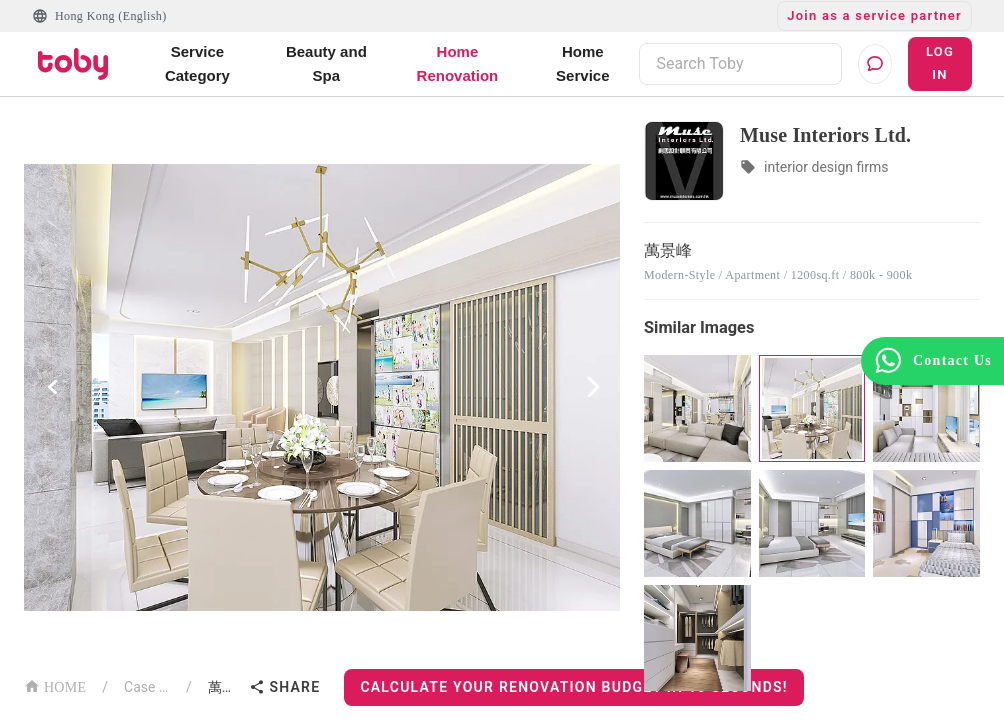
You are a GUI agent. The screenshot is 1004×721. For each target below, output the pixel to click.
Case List (147, 687)
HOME (55, 685)
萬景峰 (225, 687)
